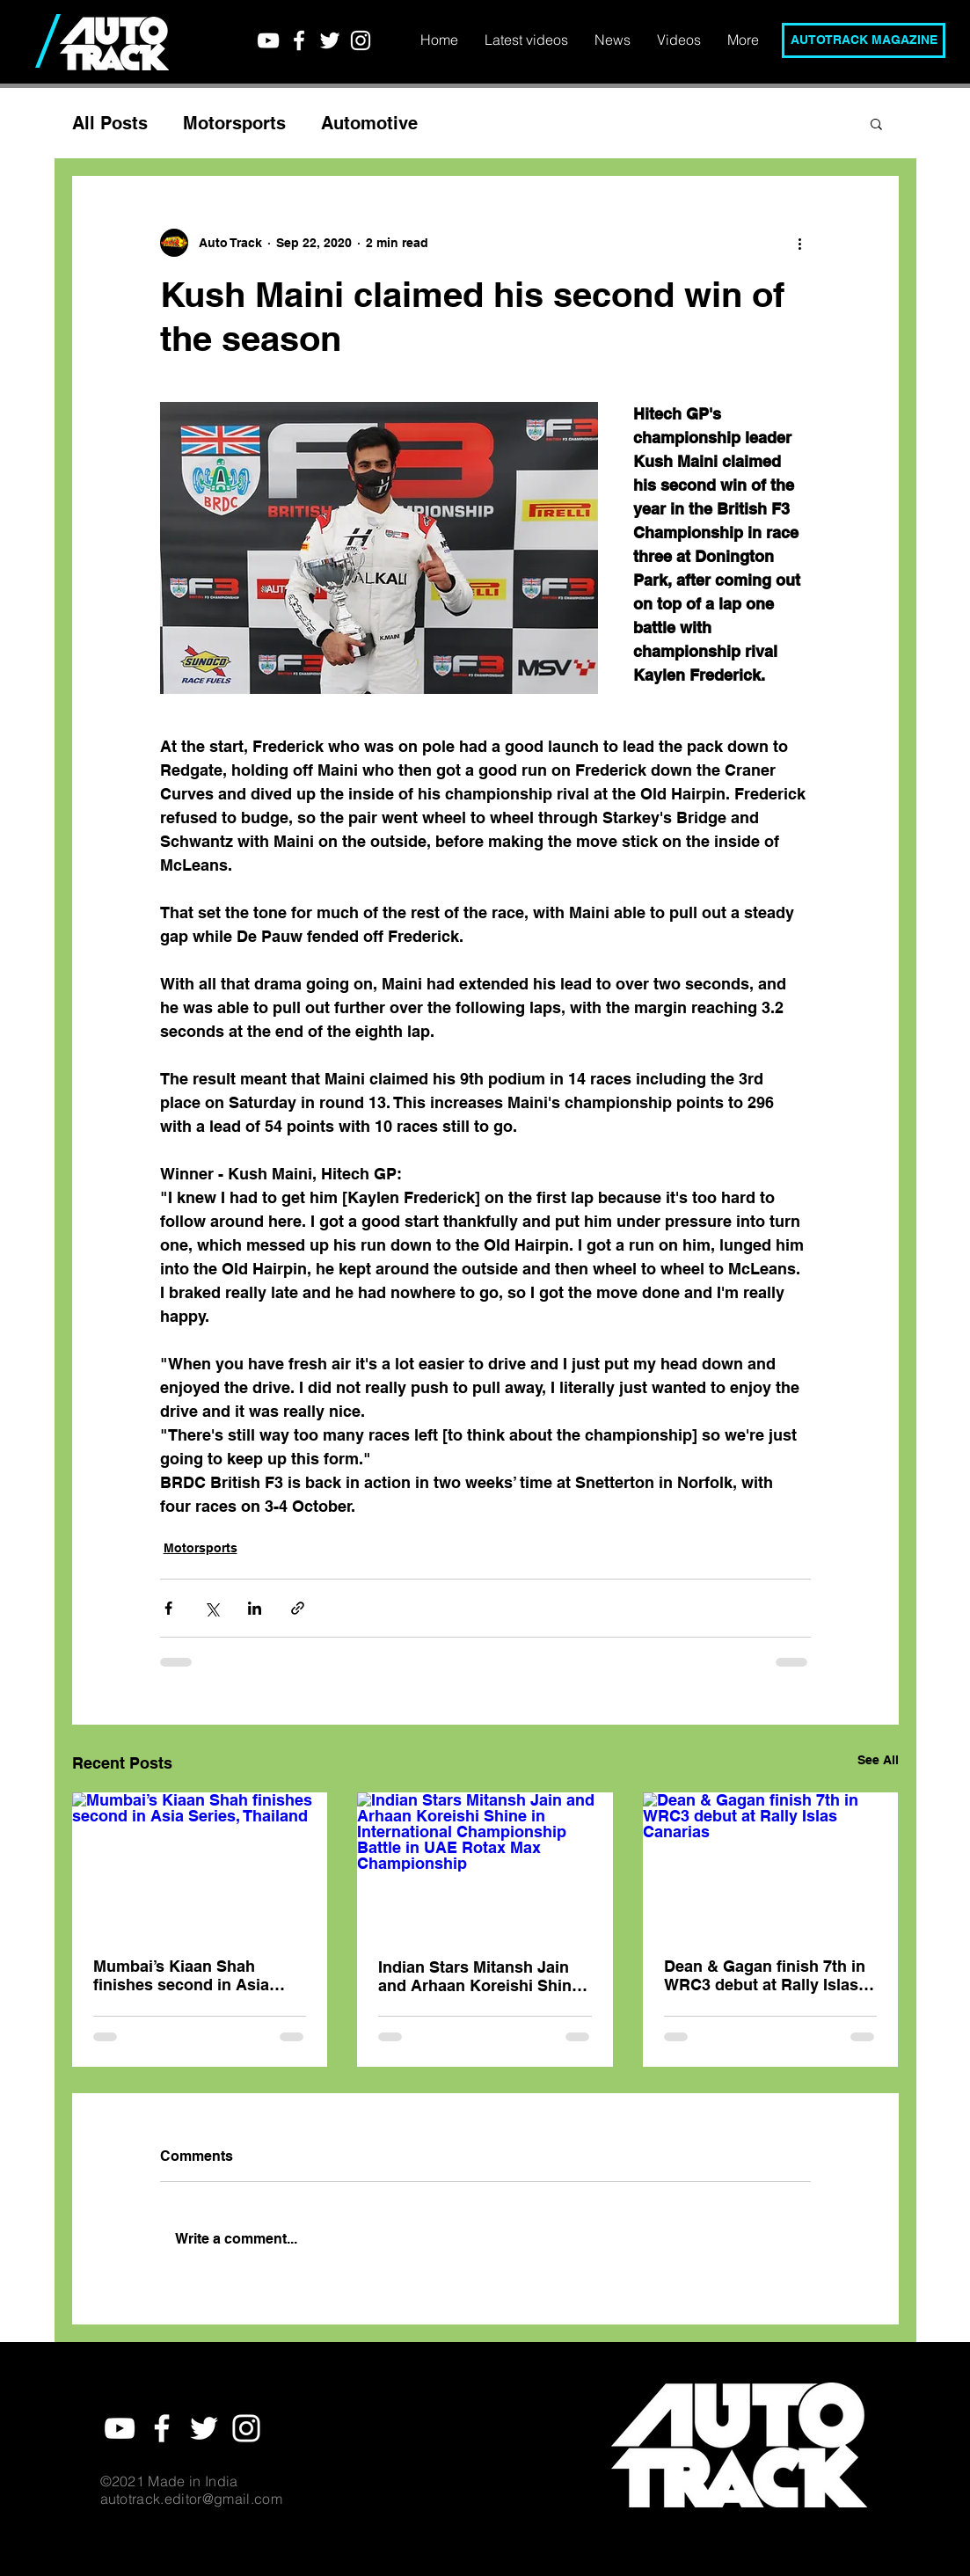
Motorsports (234, 123)
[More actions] (800, 242)
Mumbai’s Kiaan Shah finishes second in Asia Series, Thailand (181, 1975)
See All (878, 1760)
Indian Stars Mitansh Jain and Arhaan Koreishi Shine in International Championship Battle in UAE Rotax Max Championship (479, 1976)
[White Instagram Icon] (360, 40)
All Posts (110, 123)
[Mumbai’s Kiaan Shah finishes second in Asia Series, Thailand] (200, 1864)
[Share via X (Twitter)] (211, 1608)
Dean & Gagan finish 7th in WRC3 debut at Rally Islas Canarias (764, 1975)
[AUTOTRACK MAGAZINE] (863, 40)
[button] (876, 123)
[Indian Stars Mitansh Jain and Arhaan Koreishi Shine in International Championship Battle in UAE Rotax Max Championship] (485, 1864)
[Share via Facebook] (168, 1608)
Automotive (369, 123)
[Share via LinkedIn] (254, 1608)
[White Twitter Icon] (330, 40)
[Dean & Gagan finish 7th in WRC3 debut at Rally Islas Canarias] (771, 1864)
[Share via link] (297, 1608)
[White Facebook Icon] (299, 40)
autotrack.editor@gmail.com (191, 2498)
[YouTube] (268, 40)
